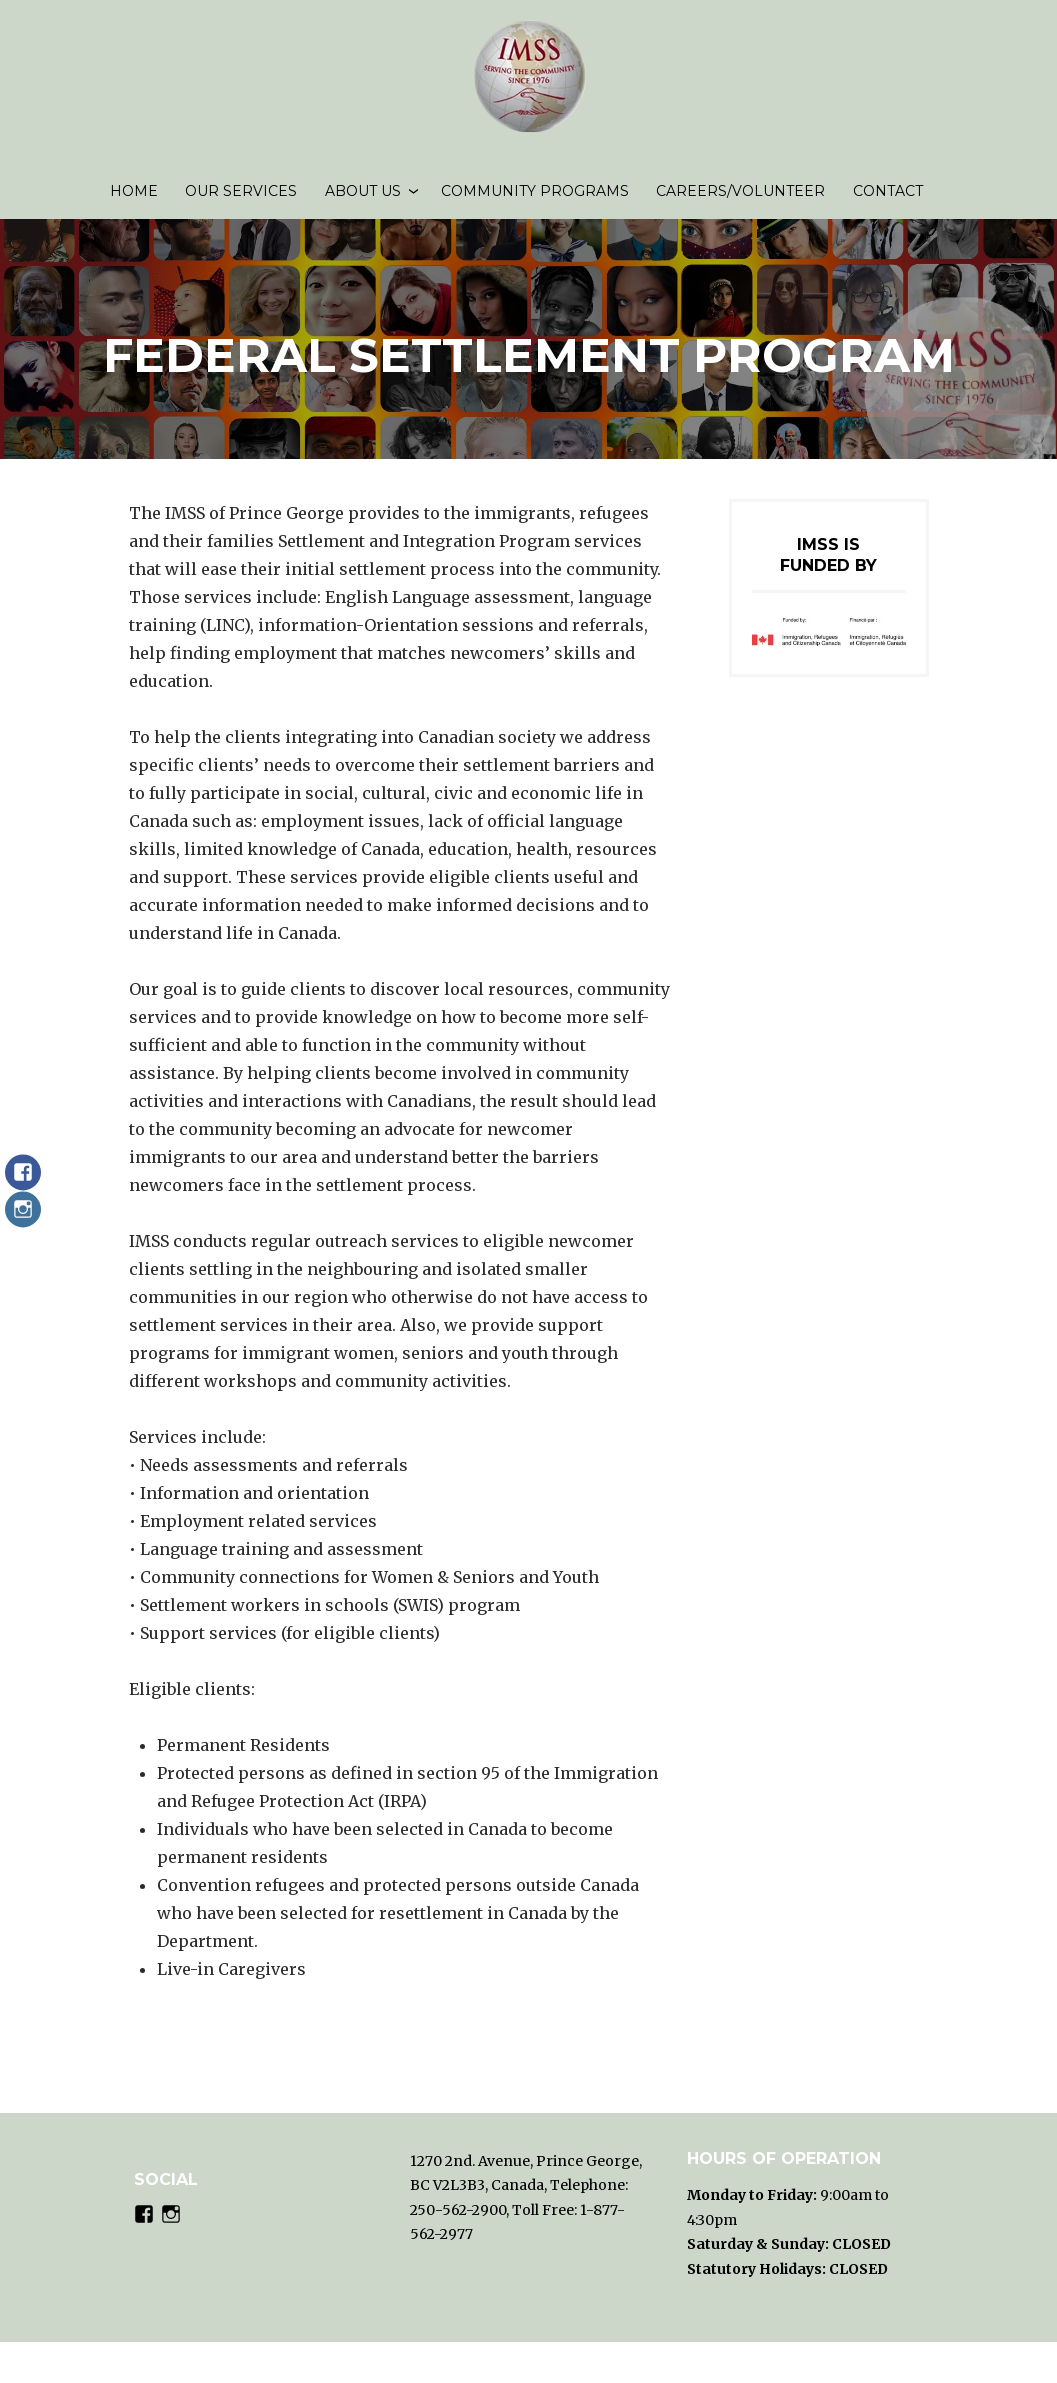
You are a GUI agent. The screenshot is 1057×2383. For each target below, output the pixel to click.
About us (363, 200)
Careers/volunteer (740, 200)
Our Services (241, 200)
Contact (888, 200)
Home (134, 200)
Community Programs (535, 200)
